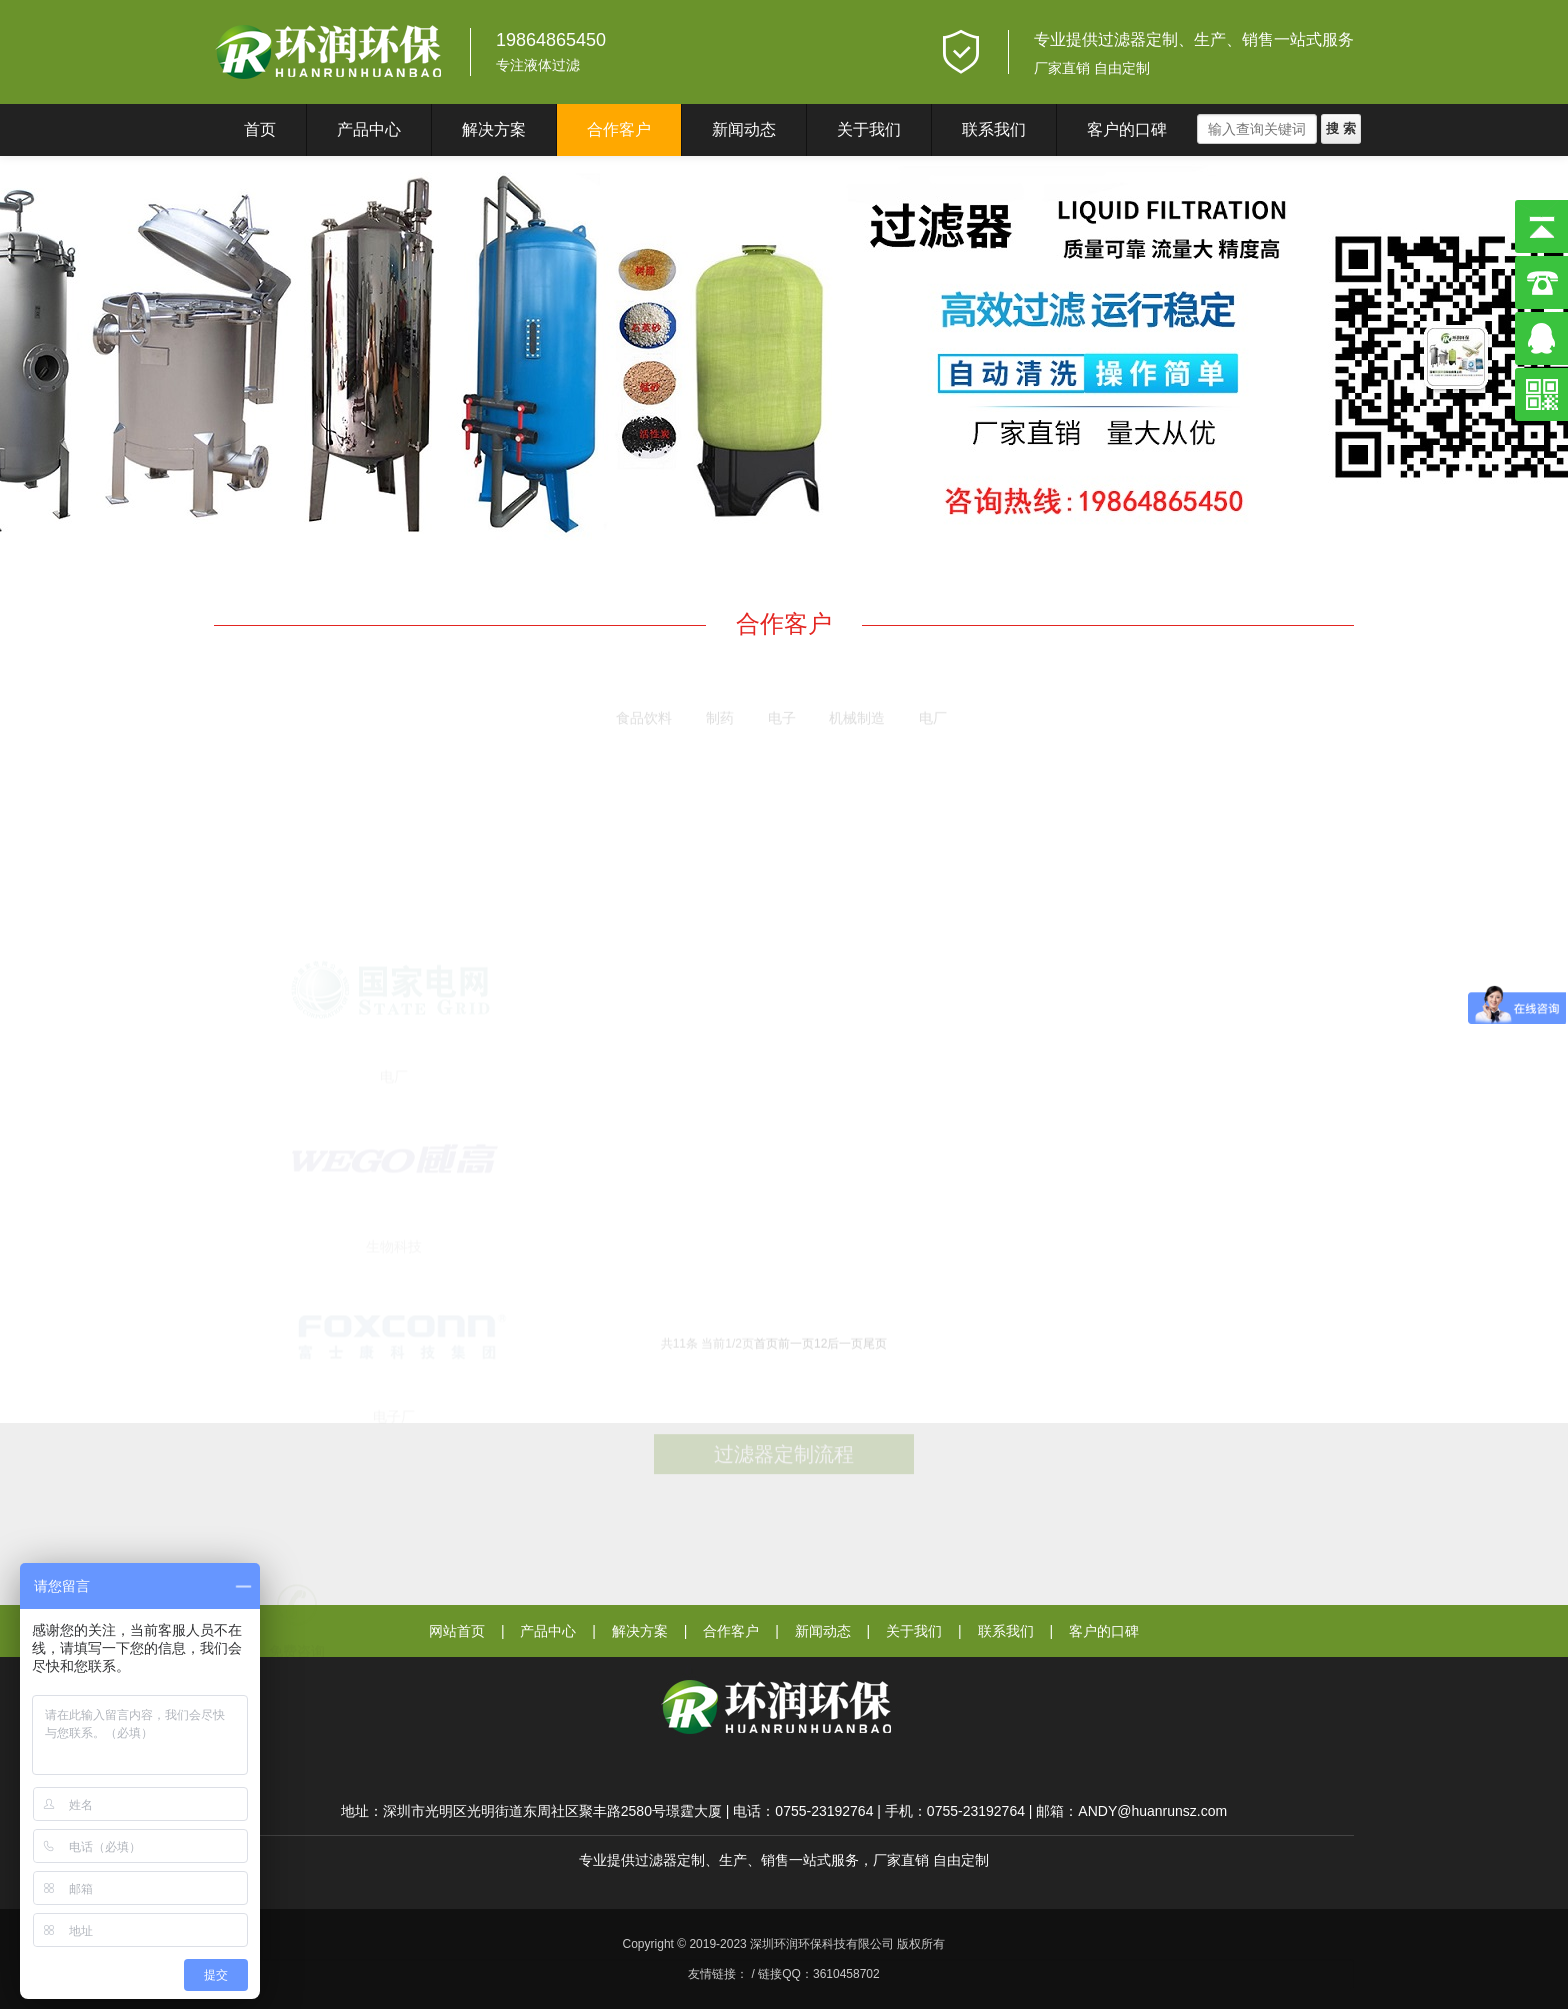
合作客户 (619, 129)
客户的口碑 (1127, 129)
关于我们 (869, 129)
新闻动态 (744, 129)
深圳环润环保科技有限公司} (329, 52)
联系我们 (994, 129)
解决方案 (494, 129)
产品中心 (369, 129)
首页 (260, 129)
